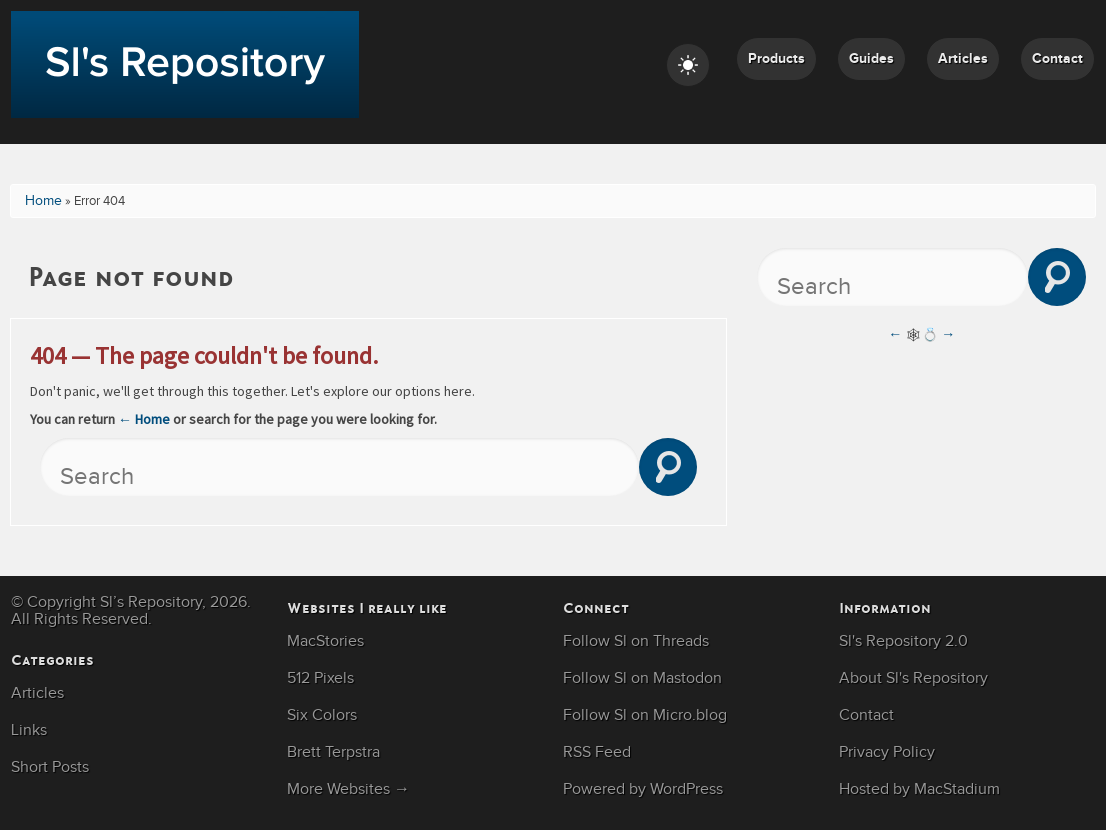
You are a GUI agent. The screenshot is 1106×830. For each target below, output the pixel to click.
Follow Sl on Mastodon (642, 678)
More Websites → (348, 789)
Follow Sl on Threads (636, 641)
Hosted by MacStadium (919, 789)
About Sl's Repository (913, 678)
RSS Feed (597, 752)
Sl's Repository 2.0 (903, 641)
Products (776, 58)
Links (29, 730)
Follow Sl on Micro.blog (645, 715)
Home (43, 201)
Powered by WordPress (643, 789)
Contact (1057, 58)
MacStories (325, 641)
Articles (963, 58)
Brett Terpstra (333, 752)
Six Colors (322, 715)
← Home (144, 419)
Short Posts (50, 767)
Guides (871, 58)
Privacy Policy (887, 752)
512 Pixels (320, 678)
